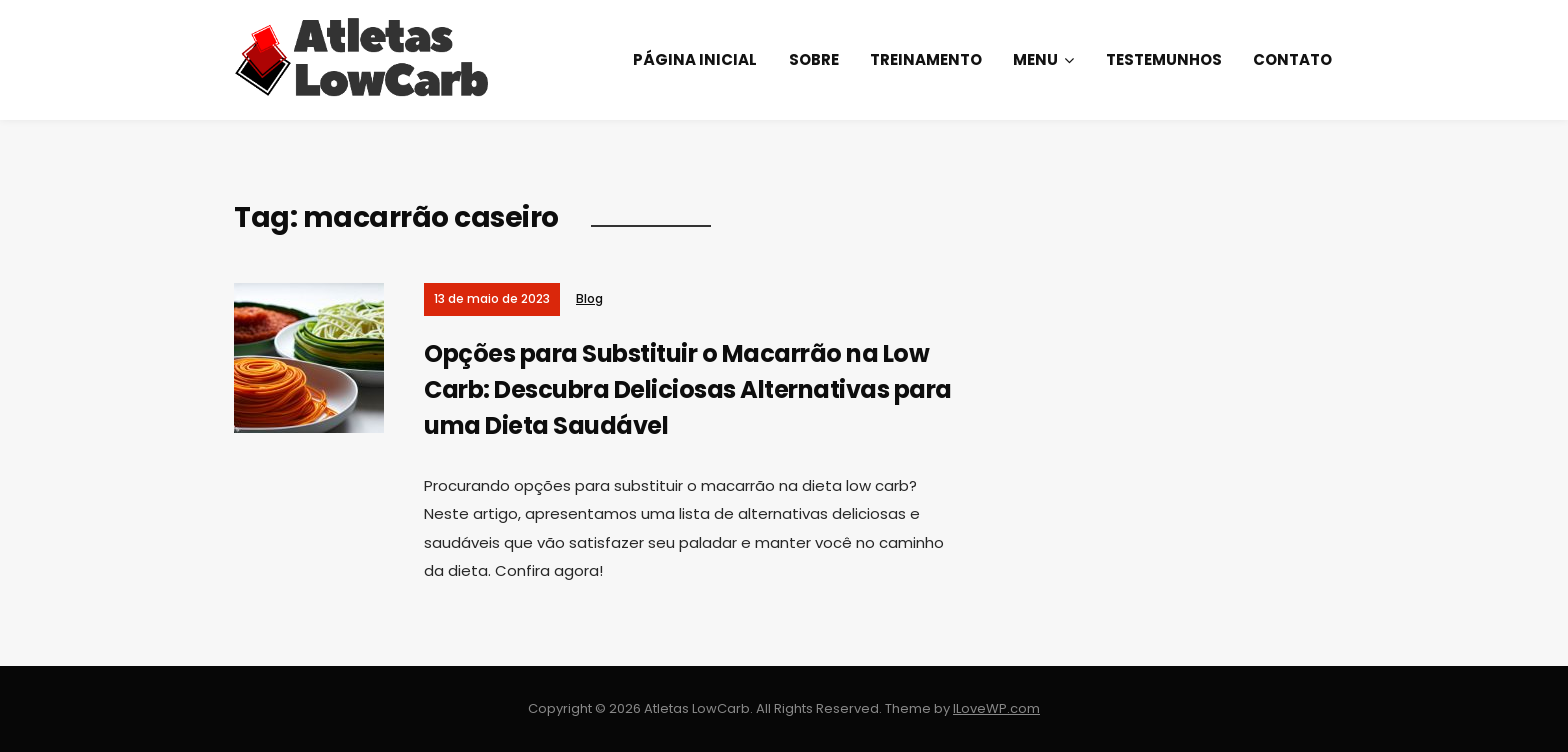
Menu (1035, 59)
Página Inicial (695, 59)
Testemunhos (1164, 59)
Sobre (814, 59)
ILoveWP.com (996, 708)
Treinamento (926, 59)
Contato (1292, 59)
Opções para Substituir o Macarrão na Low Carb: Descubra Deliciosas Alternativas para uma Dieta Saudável (688, 389)
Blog (589, 298)
